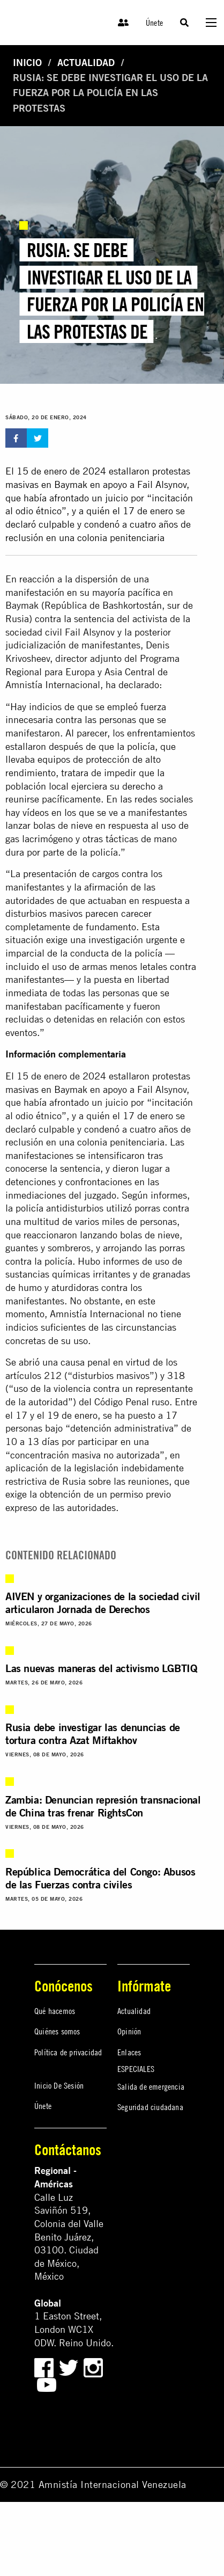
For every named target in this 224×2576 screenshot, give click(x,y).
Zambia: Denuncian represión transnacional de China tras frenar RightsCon (103, 1806)
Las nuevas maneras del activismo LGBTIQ (101, 1668)
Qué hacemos (54, 2010)
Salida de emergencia (150, 2086)
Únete (154, 22)
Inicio (27, 62)
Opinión (129, 2031)
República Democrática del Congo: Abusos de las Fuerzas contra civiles (100, 1878)
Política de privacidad (68, 2052)
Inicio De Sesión (59, 2085)
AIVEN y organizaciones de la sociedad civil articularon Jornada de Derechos (102, 1602)
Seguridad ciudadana (150, 2106)
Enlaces (129, 2052)
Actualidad (86, 62)
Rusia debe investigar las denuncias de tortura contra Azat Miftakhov (92, 1733)
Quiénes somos (57, 2031)
